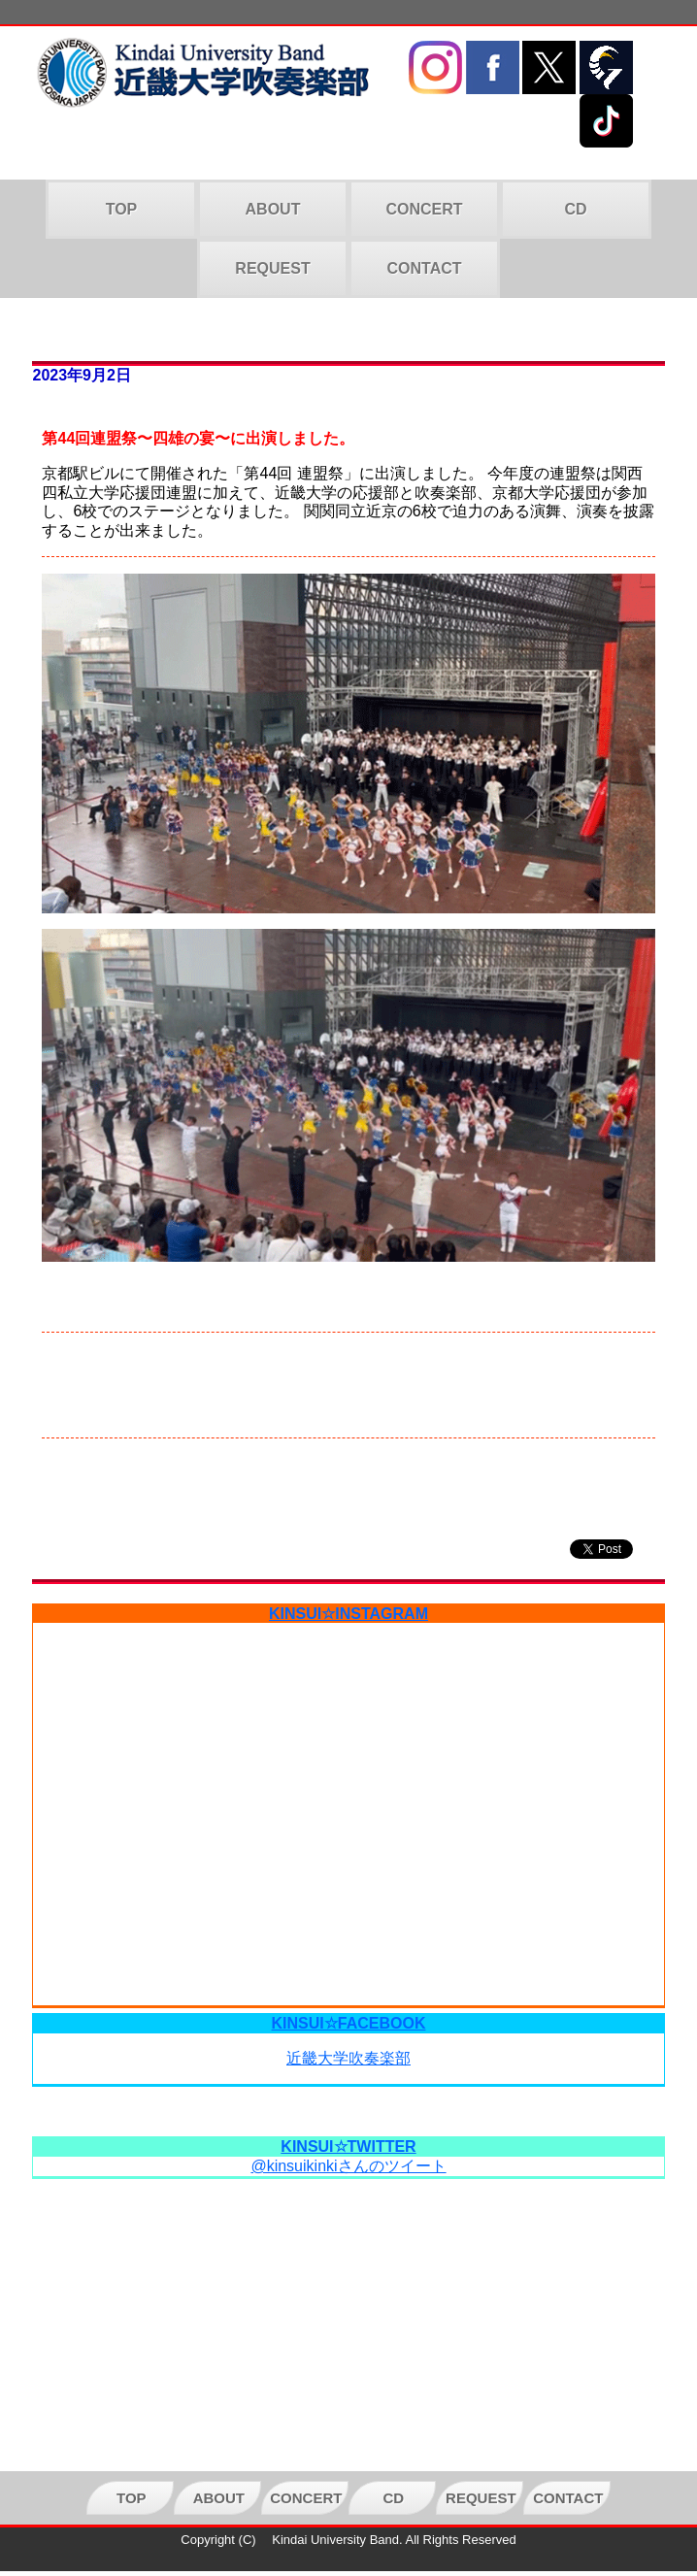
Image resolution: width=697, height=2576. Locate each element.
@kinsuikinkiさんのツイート (348, 2166)
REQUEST (272, 268)
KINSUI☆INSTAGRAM (348, 1613)
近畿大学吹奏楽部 (348, 2058)
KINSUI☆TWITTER (348, 2146)
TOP (122, 209)
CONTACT (423, 268)
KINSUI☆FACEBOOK (349, 2023)
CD (575, 209)
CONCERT (423, 209)
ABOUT (273, 209)
